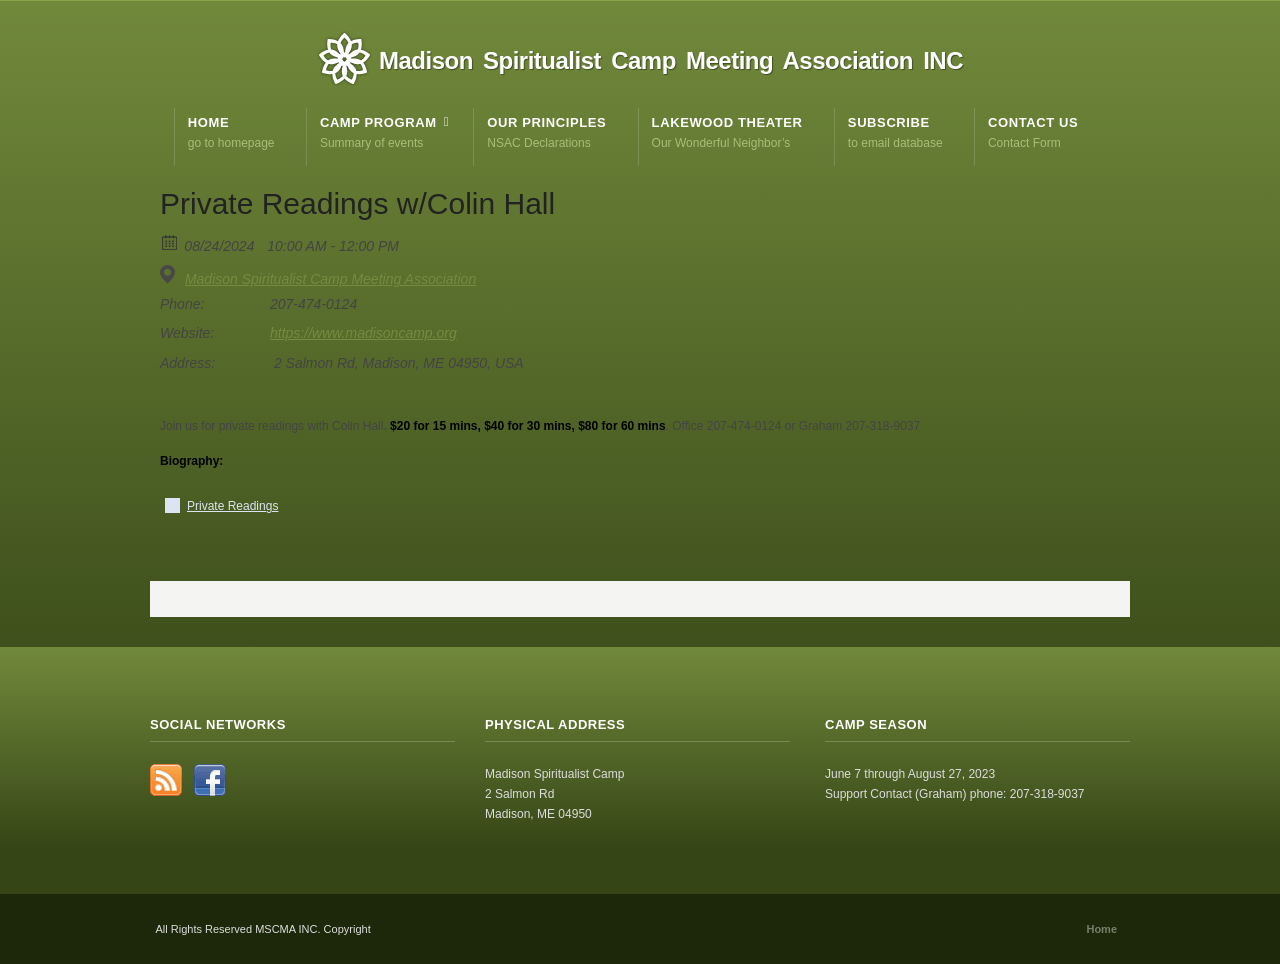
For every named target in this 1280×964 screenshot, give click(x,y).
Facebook (210, 780)
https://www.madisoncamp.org (363, 333)
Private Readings (232, 506)
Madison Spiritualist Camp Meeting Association (330, 279)
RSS (166, 780)
